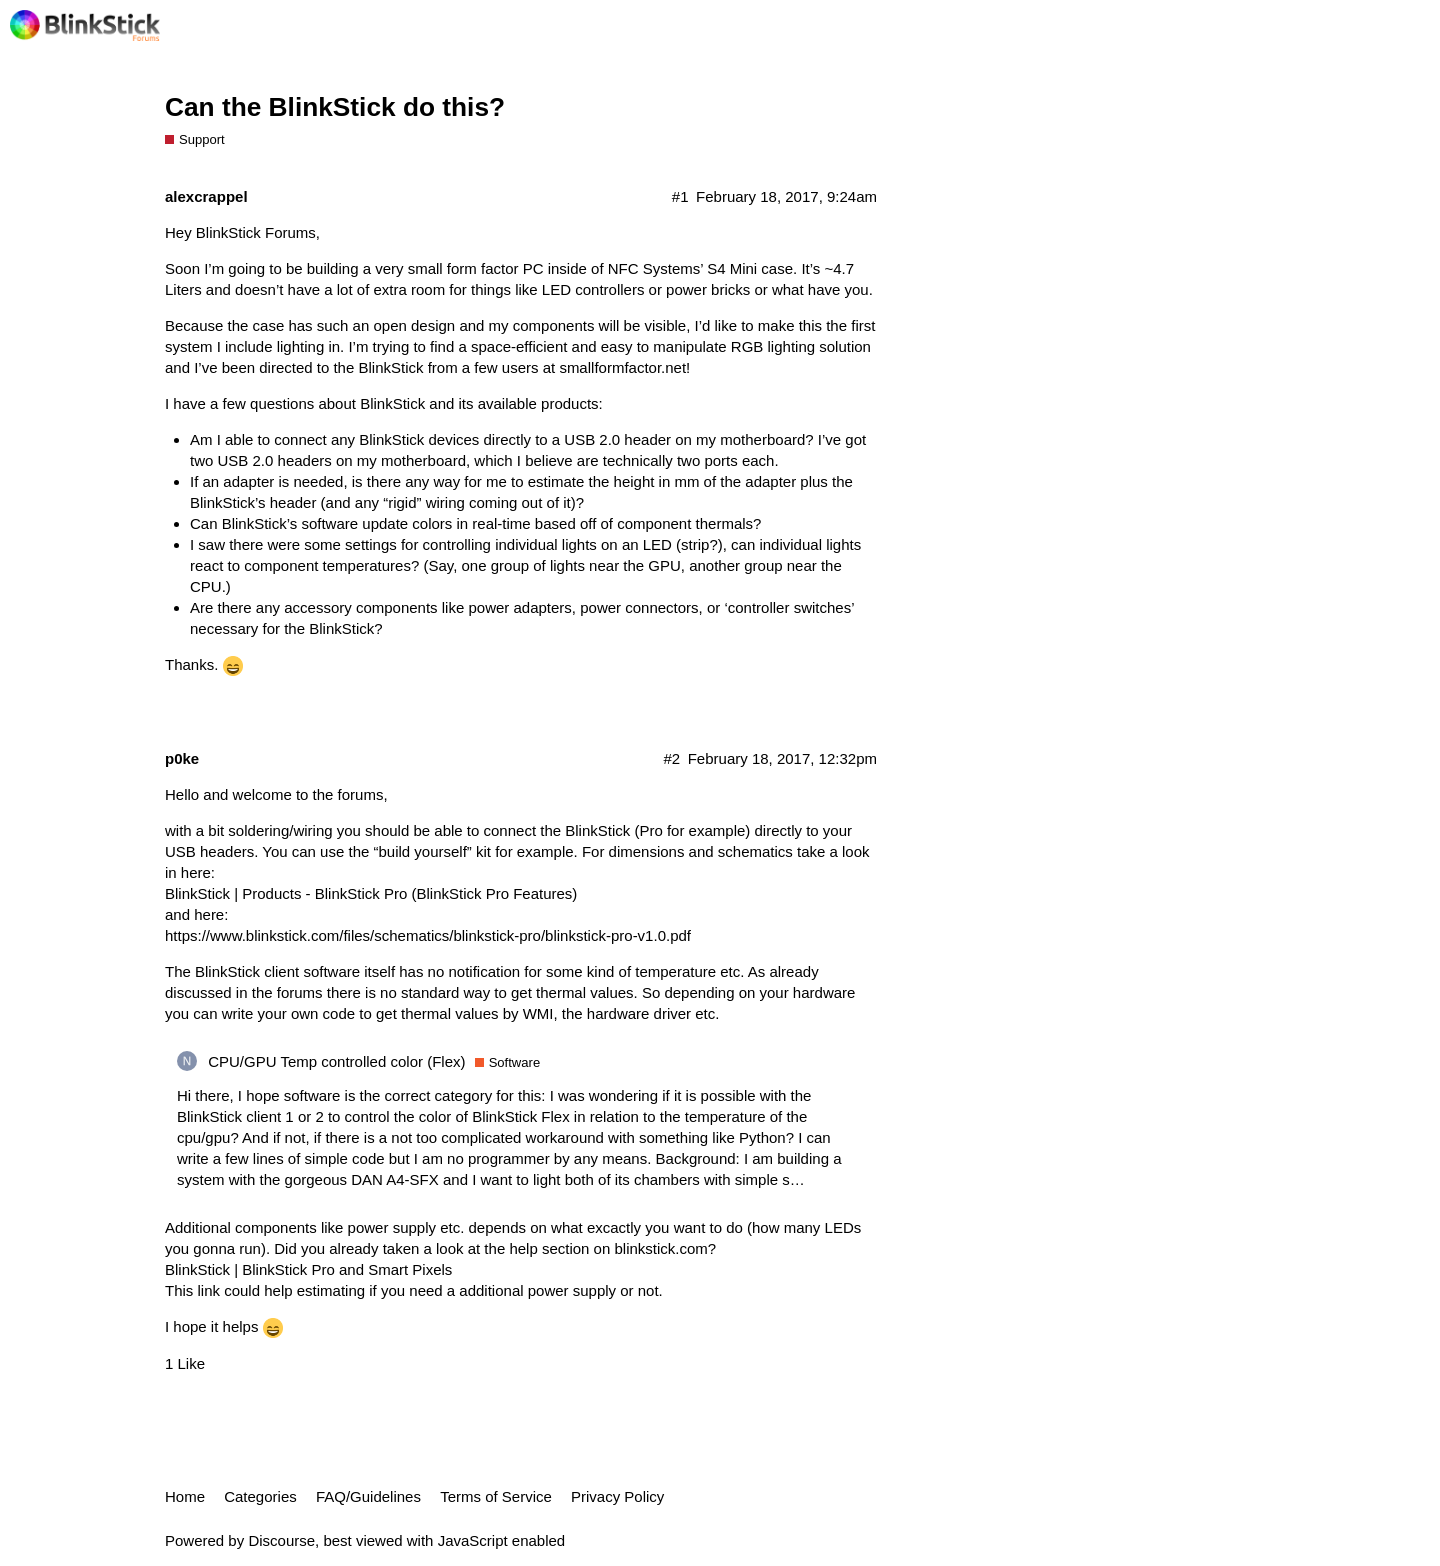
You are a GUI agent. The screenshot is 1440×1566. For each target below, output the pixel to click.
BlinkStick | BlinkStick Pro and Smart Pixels (308, 1269)
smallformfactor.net (622, 367)
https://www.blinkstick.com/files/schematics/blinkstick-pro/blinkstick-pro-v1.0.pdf (428, 935)
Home (185, 1496)
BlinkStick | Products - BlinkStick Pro (286, 893)
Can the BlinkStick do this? (335, 107)
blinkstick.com (660, 1248)
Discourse (281, 1540)
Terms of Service (496, 1496)
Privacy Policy (617, 1496)
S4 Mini (732, 268)
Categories (260, 1496)
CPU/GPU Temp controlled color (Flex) (336, 1061)
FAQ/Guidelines (368, 1496)
